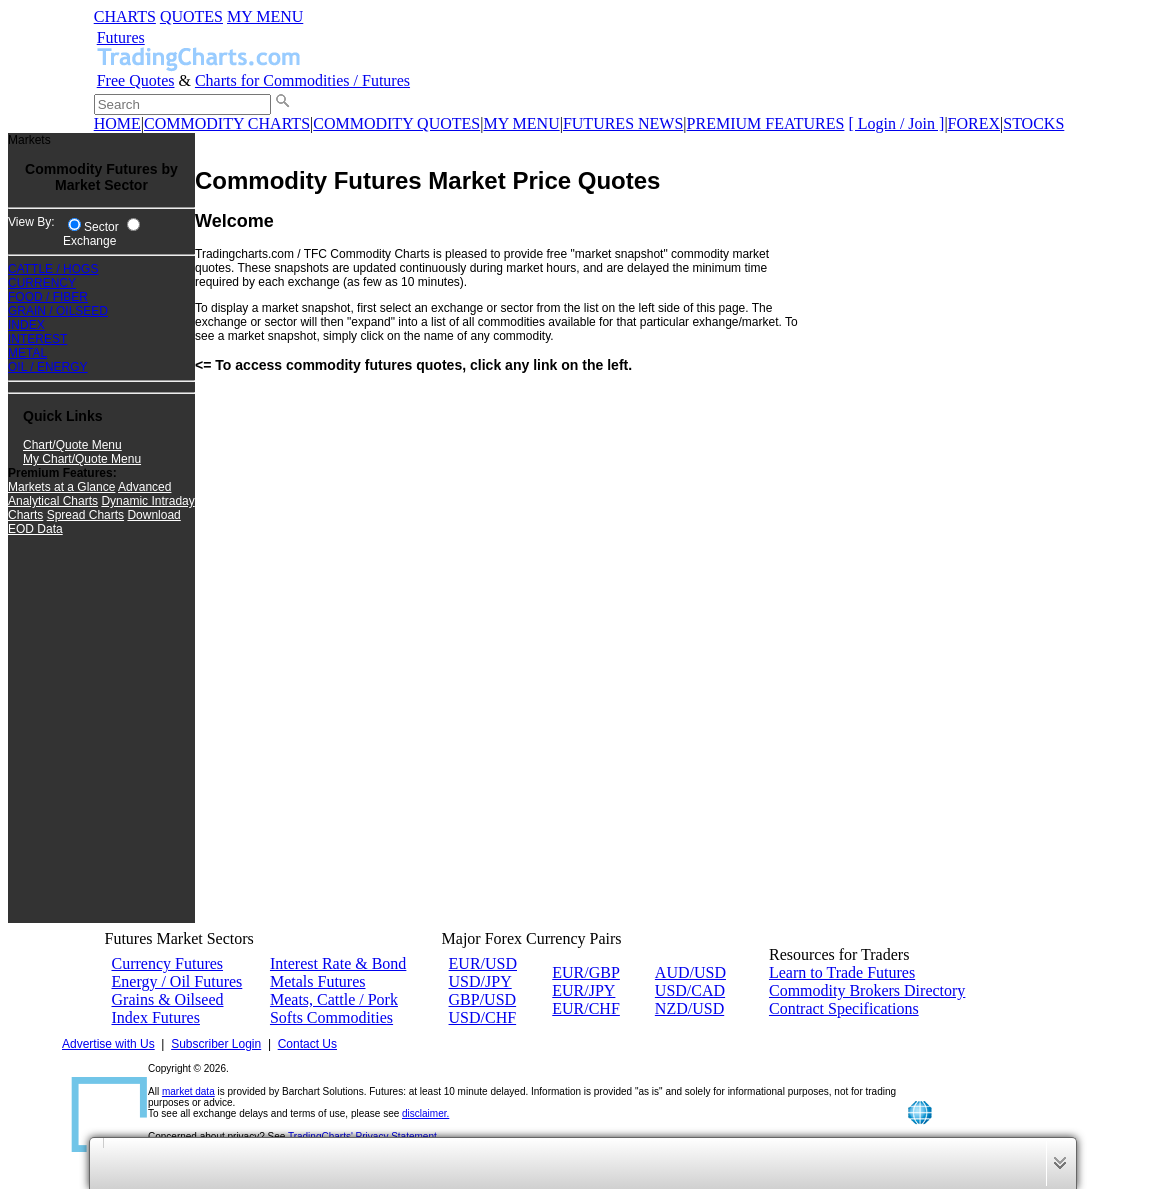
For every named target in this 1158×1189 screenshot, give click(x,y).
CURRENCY (42, 283)
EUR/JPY (583, 990)
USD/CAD (690, 990)
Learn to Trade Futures (842, 972)
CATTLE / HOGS (53, 269)
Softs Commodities (331, 1017)
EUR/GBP (586, 972)
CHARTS (125, 16)
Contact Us (307, 1044)
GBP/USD (483, 999)
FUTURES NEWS (623, 123)
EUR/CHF (586, 1008)
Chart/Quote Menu (72, 445)
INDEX (26, 325)
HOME (117, 123)
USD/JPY (480, 981)
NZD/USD (689, 1008)
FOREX (974, 123)
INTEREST (37, 339)
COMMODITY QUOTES (396, 123)
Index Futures (156, 1017)
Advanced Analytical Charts (89, 494)
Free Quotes (136, 80)
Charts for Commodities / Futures (302, 80)
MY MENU (265, 16)
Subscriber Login (216, 1044)
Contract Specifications (844, 1008)
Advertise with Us (108, 1044)
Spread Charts (85, 515)
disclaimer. (425, 1113)
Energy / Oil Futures (177, 981)
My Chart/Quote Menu (82, 459)
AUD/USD (690, 972)
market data (188, 1091)
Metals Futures (318, 981)
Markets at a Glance (61, 487)
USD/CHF (483, 1017)
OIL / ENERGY (48, 367)
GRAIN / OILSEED (58, 311)
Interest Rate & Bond (338, 963)
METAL (27, 353)
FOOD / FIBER (48, 297)
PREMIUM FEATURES (766, 123)
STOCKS (1033, 123)
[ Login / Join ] (896, 123)
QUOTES (191, 16)
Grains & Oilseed (168, 999)
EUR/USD (483, 963)
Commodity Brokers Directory (867, 990)
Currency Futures (168, 963)
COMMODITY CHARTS (227, 123)
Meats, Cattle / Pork (334, 999)
